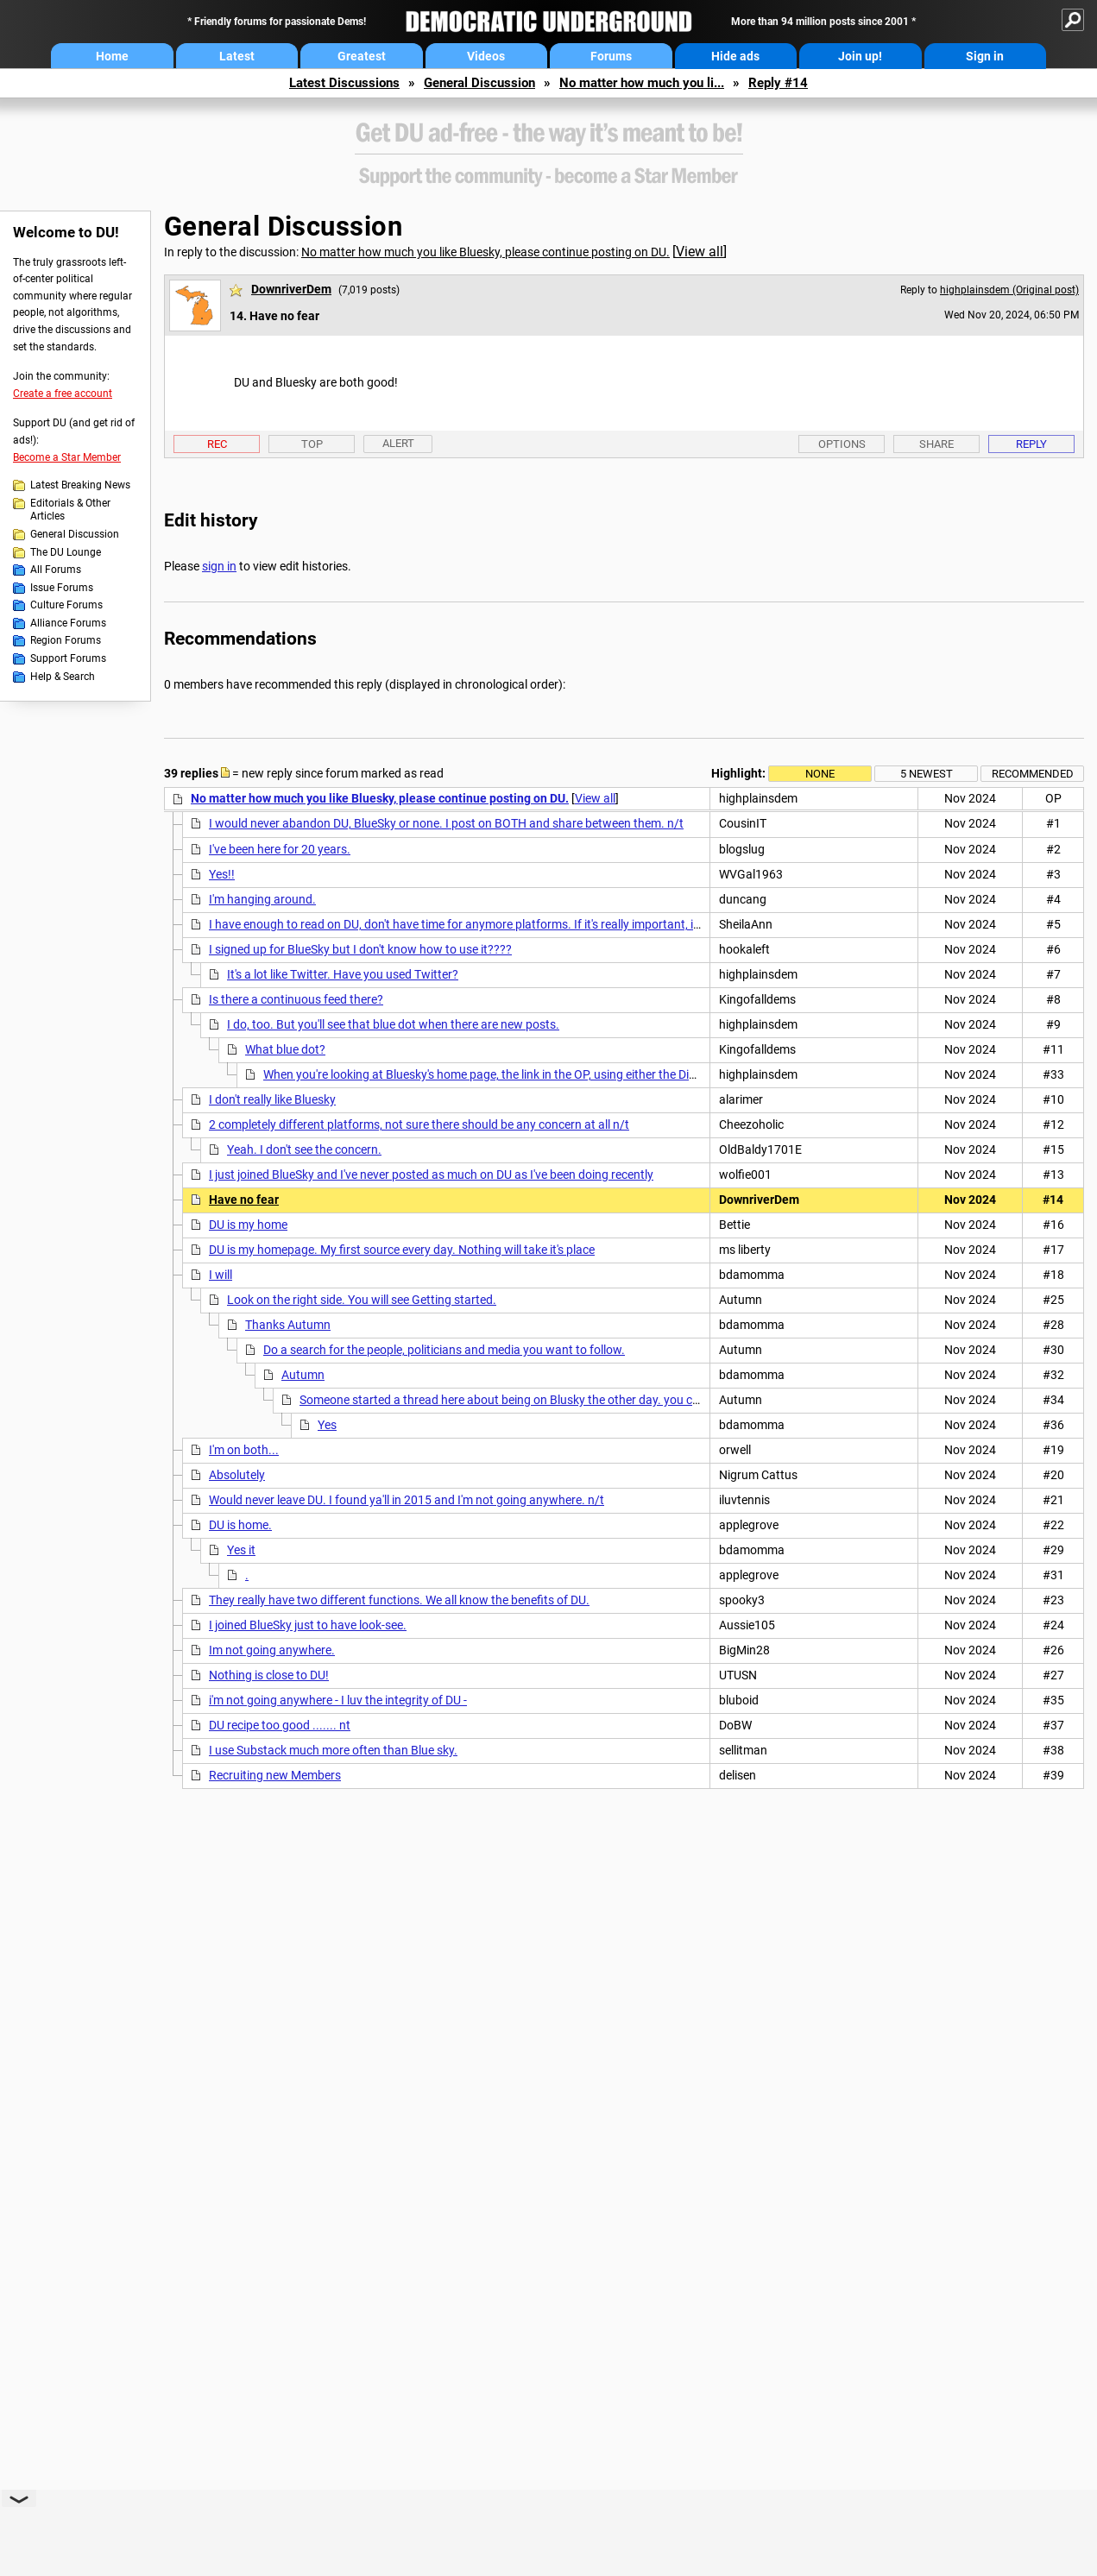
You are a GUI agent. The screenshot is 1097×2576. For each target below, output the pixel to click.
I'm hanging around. (262, 899)
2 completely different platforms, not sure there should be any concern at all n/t (419, 1124)
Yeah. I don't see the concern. (304, 1149)
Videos (486, 56)
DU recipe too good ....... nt (279, 1725)
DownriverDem (291, 289)
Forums (611, 56)
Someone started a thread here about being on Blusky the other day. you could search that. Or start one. (576, 1400)
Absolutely (237, 1475)
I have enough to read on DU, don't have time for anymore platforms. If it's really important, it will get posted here (506, 924)
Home (112, 56)
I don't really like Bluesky (272, 1099)
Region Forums (65, 640)
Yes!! (222, 874)
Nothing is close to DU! (269, 1675)
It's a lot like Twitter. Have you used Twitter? (342, 974)
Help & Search (62, 677)
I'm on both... (244, 1450)
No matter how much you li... (641, 83)
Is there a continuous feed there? (296, 999)
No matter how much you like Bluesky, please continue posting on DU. (485, 252)
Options (842, 444)
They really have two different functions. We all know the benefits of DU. (399, 1600)
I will (220, 1275)
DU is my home (248, 1224)
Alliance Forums (68, 623)
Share (936, 444)
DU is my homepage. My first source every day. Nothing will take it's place (402, 1250)
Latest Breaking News (80, 485)
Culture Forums (66, 605)
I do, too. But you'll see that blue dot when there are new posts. (393, 1024)
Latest (237, 56)
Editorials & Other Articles (70, 510)
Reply (1031, 444)
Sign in (985, 56)
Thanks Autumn (288, 1325)
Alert (398, 443)
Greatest (361, 56)
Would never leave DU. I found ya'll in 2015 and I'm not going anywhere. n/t (406, 1500)
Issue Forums (61, 588)
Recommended (1033, 773)
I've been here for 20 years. (279, 849)
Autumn (303, 1375)
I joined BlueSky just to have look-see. (308, 1625)
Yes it (241, 1550)
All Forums (55, 570)
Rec (217, 444)
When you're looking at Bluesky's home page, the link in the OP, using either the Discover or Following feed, (542, 1074)
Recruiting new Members (275, 1775)
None (820, 773)
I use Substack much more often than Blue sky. (333, 1750)
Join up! (860, 56)
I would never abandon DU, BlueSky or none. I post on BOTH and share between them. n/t (446, 823)
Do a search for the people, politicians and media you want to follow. (444, 1350)
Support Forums (68, 658)
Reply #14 (778, 83)
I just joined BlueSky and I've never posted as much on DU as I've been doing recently (431, 1174)
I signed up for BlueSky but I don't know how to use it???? (360, 949)
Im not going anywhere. (272, 1650)
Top (312, 444)
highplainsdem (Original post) (1009, 290)
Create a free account (62, 393)
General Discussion (479, 83)
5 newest (926, 773)
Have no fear (244, 1199)
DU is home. (240, 1525)
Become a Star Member (67, 457)
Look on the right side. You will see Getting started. (361, 1300)
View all (699, 251)
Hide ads (735, 56)
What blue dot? (285, 1049)
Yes (327, 1425)
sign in (219, 566)
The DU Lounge (65, 552)
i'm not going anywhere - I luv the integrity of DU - (338, 1700)
